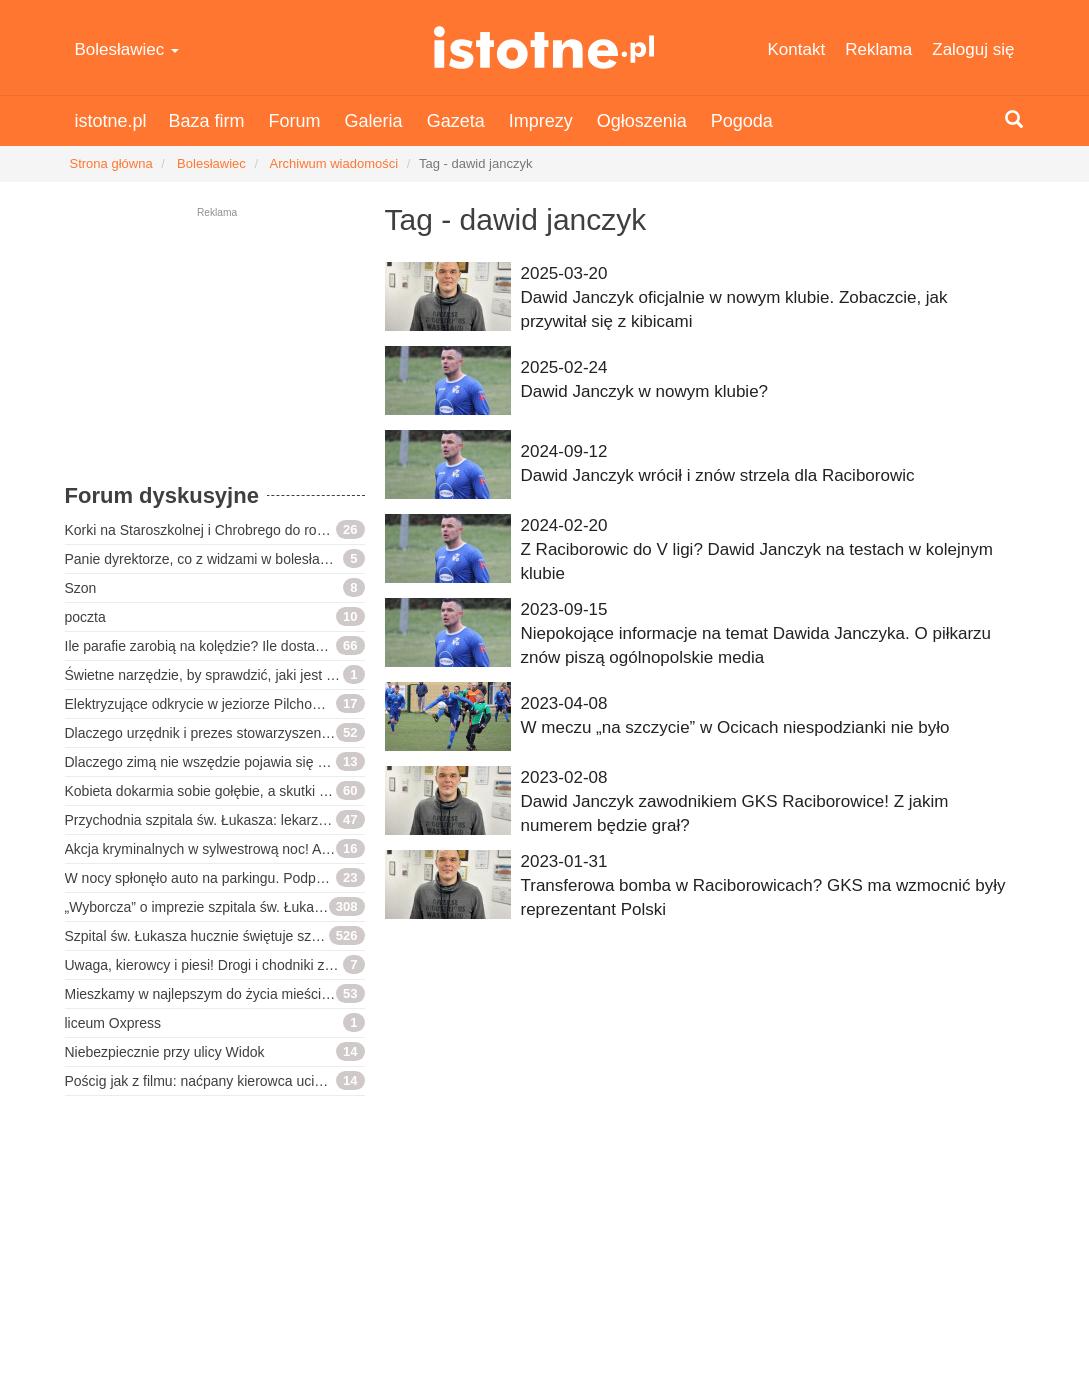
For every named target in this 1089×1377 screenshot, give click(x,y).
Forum (295, 121)
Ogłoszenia (642, 121)
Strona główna (111, 163)
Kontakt (797, 49)
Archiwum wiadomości (334, 163)
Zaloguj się (973, 49)
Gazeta (456, 121)
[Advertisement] (215, 355)
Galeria (374, 121)
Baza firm (207, 121)
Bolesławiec (127, 49)
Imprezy (541, 121)
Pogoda (742, 121)
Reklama (878, 49)
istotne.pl (544, 47)
